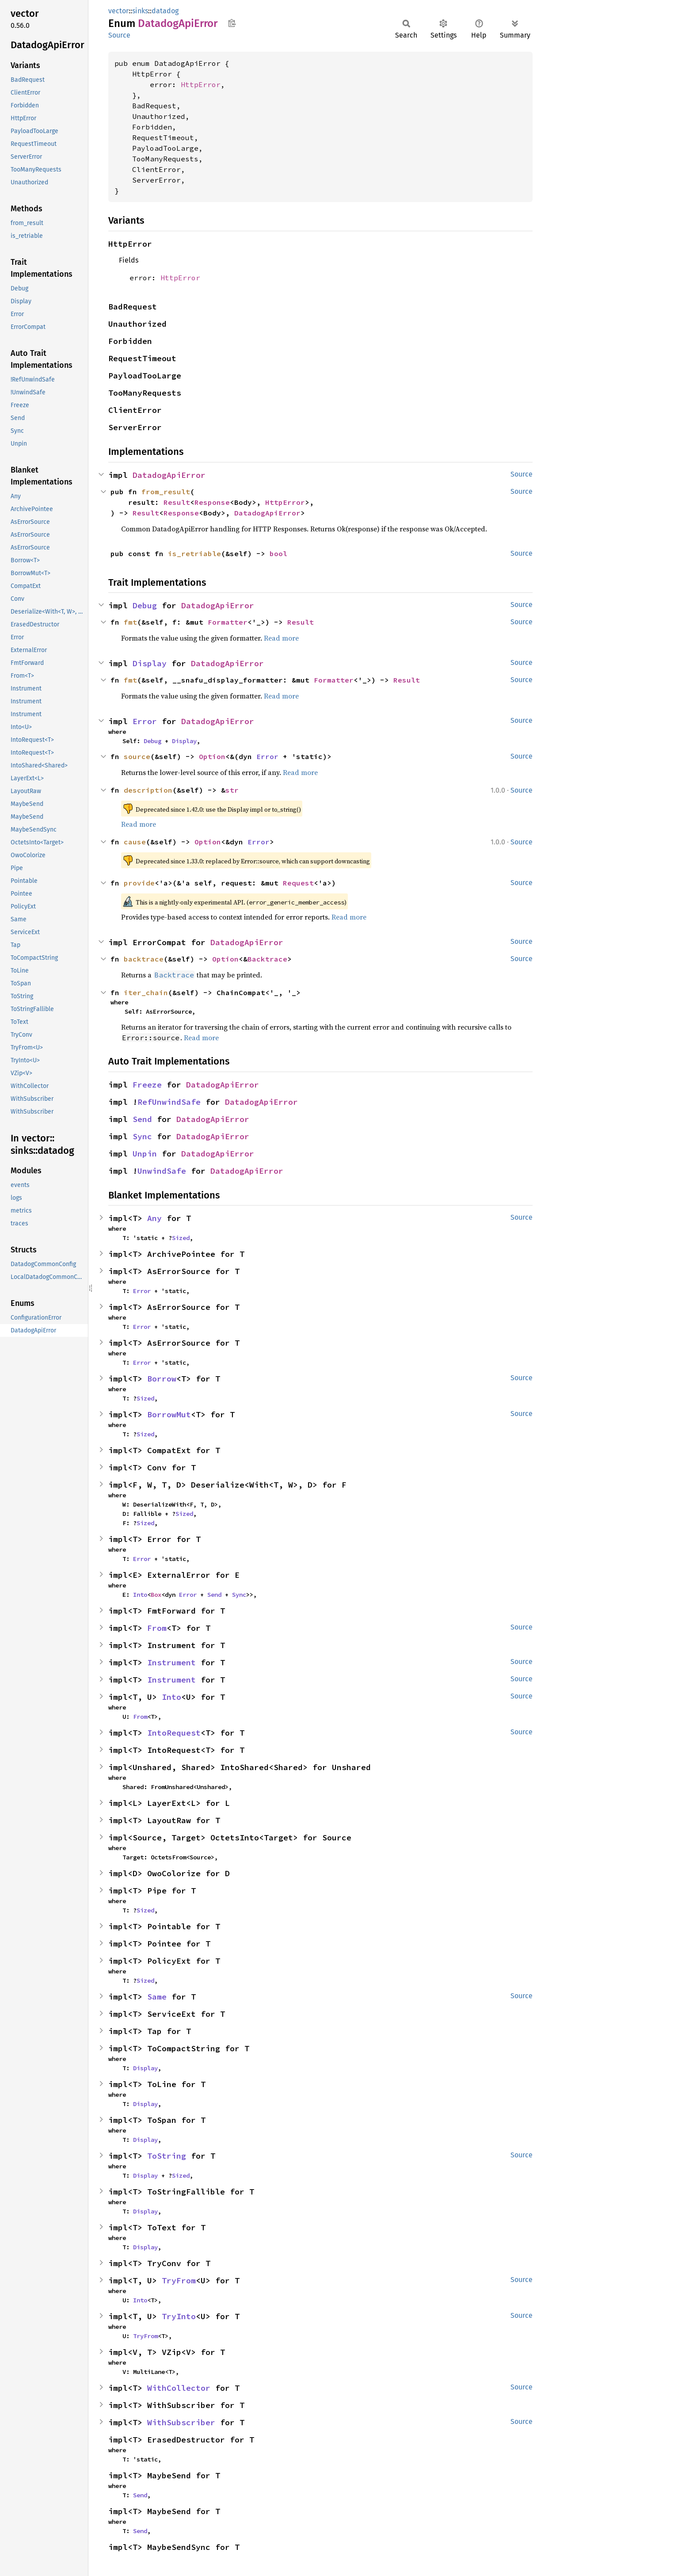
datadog (165, 11)
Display (150, 663)
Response (212, 502)
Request (298, 882)
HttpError (201, 84)
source (137, 756)
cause (135, 841)
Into (140, 1595)
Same (157, 1997)
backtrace (144, 958)
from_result (165, 491)
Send (142, 1119)
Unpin (145, 1154)
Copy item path (232, 23)
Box (156, 1595)
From (157, 1628)
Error (145, 721)
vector (118, 11)
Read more (281, 638)
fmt (130, 622)
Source (119, 35)
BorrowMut (169, 1414)
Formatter (228, 622)
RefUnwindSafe (169, 1102)
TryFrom (179, 2280)
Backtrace (267, 958)
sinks (140, 11)
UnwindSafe (161, 1171)
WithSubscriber (181, 2422)
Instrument (171, 1662)
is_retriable (194, 553)
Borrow (161, 1379)
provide (139, 882)
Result (177, 502)
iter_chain (146, 992)
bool (278, 553)
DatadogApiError (169, 475)
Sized (181, 1238)
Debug (145, 605)
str (232, 790)
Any (154, 1218)
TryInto (179, 2316)
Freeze (147, 1085)
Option (212, 756)
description (148, 790)
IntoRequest (174, 1733)
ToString (166, 2156)
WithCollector (178, 2388)
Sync (142, 1136)
